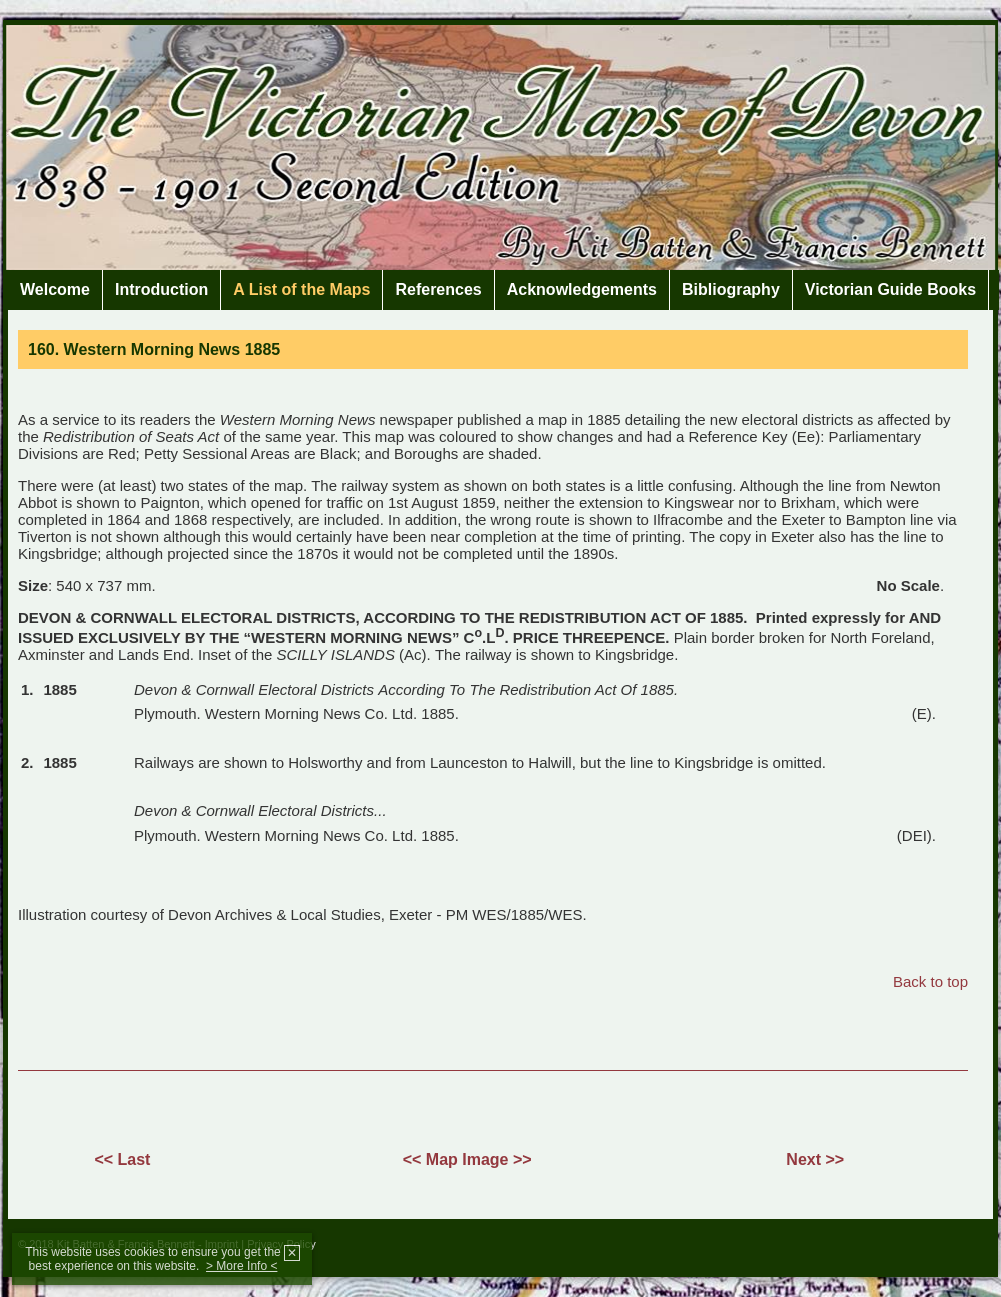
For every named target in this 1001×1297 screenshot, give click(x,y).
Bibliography (731, 289)
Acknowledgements (582, 289)
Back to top (930, 981)
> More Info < (241, 1266)
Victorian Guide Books (890, 289)
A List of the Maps (301, 289)
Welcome (55, 289)
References (438, 289)
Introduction (161, 289)
